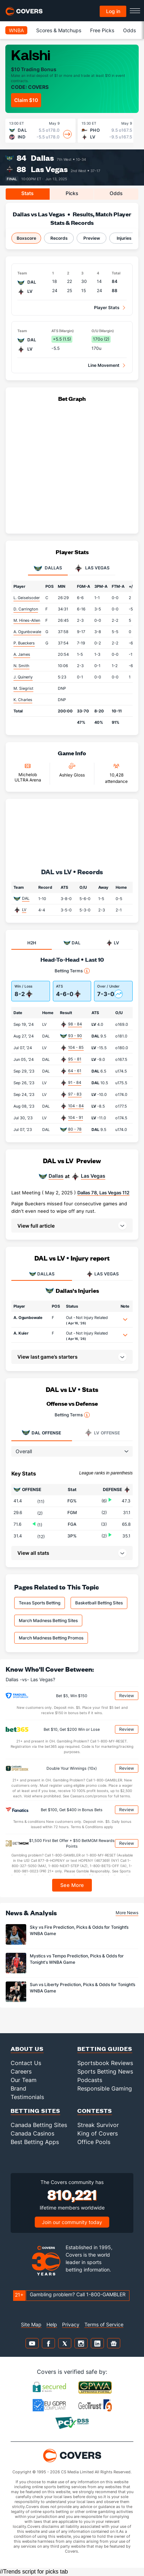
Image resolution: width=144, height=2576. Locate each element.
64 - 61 (74, 1070)
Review (126, 1695)
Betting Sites (35, 2110)
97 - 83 (75, 1094)
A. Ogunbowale (27, 631)
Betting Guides (104, 2049)
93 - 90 (75, 1035)
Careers (21, 2071)
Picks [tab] (72, 193)
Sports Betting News (105, 2071)
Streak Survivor (98, 2124)
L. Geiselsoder (26, 597)
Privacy (70, 2324)
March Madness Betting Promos (51, 1637)
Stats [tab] (27, 193)
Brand (18, 2088)
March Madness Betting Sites (48, 1620)
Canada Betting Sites (39, 2124)
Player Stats (107, 307)
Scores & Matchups (58, 30)
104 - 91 (75, 1117)
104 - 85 (76, 1047)
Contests (94, 2110)
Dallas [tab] (48, 568)
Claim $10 (26, 100)
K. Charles (22, 699)
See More (72, 1885)
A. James (21, 654)
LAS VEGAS (102, 1274)
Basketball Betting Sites (99, 1602)
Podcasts (89, 2079)
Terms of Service (103, 2324)
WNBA (16, 30)
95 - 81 (74, 1059)
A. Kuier (21, 1333)
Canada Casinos (32, 2133)
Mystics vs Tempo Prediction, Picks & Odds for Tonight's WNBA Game (77, 1958)
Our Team (24, 2079)
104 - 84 (76, 1105)
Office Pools (93, 2141)
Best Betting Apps (35, 2141)
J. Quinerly (23, 677)
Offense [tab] (41, 1432)
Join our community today (72, 2222)
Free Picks (102, 30)
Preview (91, 238)
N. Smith (21, 665)
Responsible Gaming (104, 2088)
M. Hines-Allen (26, 620)
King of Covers (97, 2133)
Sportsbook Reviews (105, 2062)
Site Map (31, 2324)
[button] (72, 1225)
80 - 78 (75, 1129)
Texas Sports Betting (39, 1602)
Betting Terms (72, 971)
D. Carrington (25, 609)
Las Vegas (49, 169)
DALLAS (42, 1274)
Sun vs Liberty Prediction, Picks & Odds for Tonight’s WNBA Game (82, 1987)
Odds (129, 30)
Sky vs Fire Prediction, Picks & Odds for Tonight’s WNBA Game (79, 1930)
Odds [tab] (116, 193)
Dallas (42, 158)
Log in (113, 11)
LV (24, 909)
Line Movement (104, 365)
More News (127, 1912)
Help (51, 2324)
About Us (27, 2049)
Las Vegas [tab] (92, 568)
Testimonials (27, 2096)
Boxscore (26, 238)
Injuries (124, 238)
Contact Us (26, 2062)
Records (59, 238)
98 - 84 (75, 1024)
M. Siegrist (23, 688)
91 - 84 (74, 1082)
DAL (25, 898)
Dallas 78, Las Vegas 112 (103, 1192)
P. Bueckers (24, 643)
